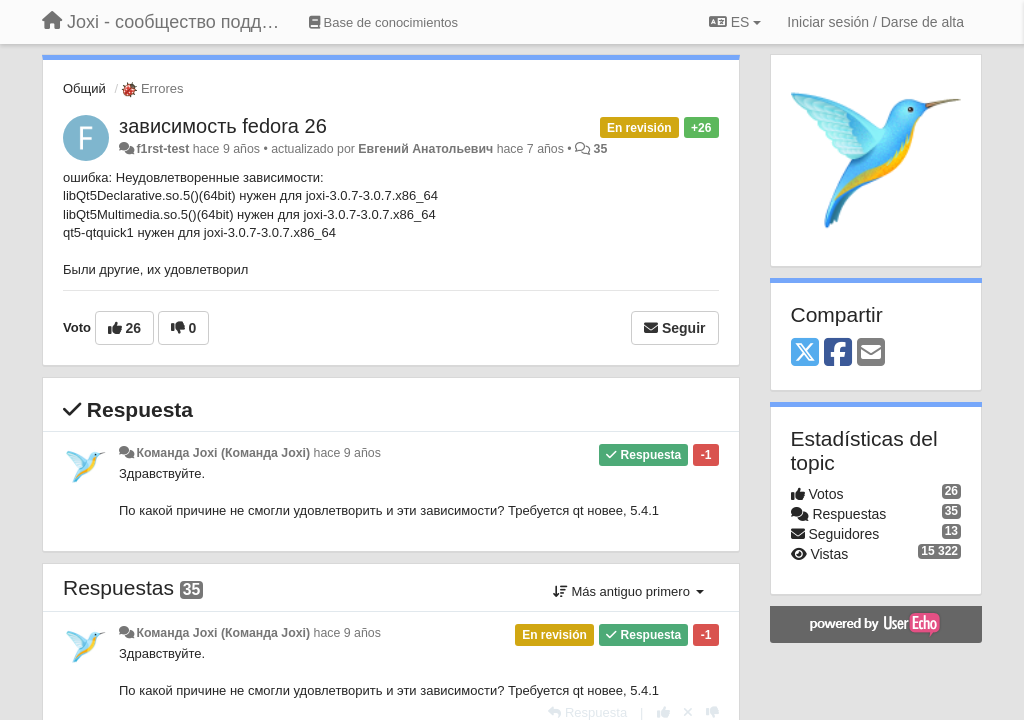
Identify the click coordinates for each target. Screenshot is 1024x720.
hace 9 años (347, 453)
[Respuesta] (587, 712)
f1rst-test (162, 149)
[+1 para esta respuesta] (663, 712)
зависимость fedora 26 (223, 126)
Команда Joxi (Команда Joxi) (223, 453)
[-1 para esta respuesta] (712, 712)
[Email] (871, 353)
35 (601, 149)
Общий (84, 88)
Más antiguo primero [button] (628, 591)
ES (735, 22)
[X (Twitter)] (805, 353)
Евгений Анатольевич (425, 149)
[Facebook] (838, 353)
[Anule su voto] (688, 712)
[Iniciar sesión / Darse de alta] (875, 22)
